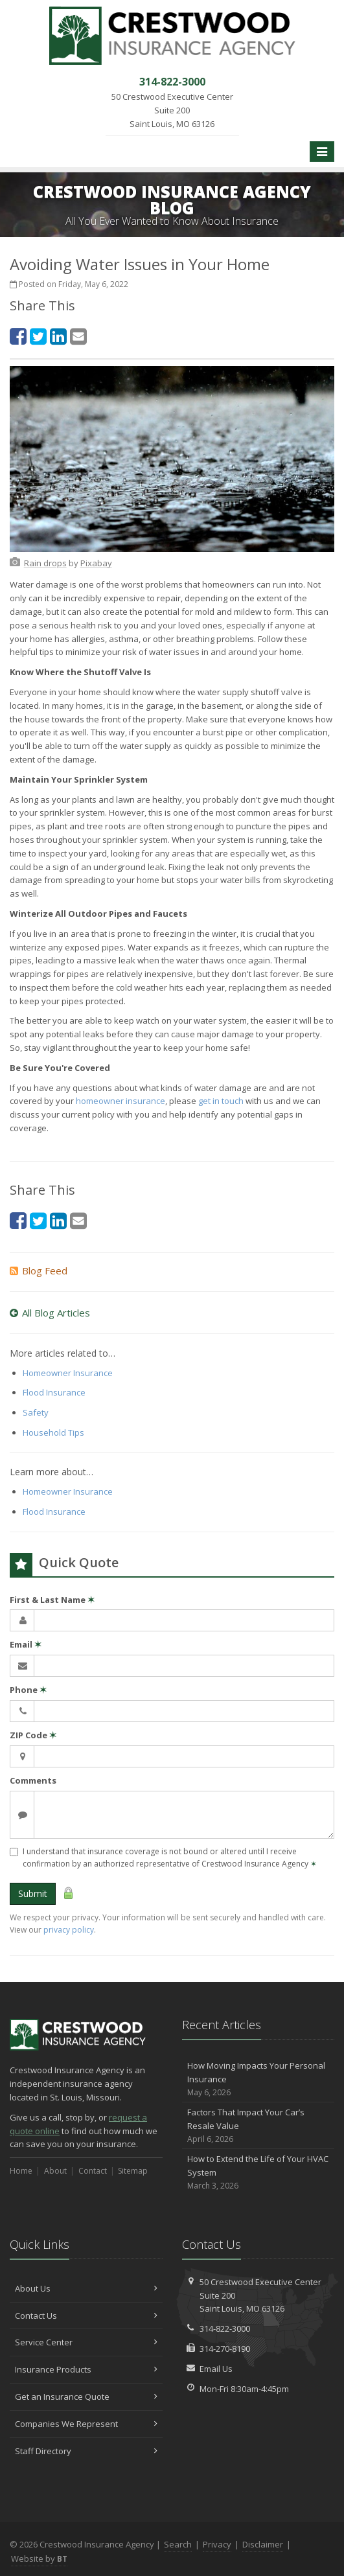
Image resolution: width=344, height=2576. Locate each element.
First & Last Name (52, 1599)
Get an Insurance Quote (86, 2396)
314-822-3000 (225, 2328)
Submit (32, 1893)
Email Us (216, 2369)
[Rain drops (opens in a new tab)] (45, 563)
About (55, 2170)
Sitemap (133, 2170)
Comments (33, 1780)
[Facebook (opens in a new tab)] (18, 336)
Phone (28, 1690)
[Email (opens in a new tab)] (78, 336)
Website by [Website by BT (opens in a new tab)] (39, 2558)
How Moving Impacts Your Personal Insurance (258, 2079)
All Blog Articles (50, 1312)
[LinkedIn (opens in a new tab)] (58, 336)
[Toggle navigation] (322, 151)
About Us (86, 2288)
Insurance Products (86, 2369)
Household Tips (53, 1432)
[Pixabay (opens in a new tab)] (96, 563)
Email (25, 1644)
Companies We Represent (86, 2424)
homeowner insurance (120, 1101)
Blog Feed (38, 1270)
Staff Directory (86, 2451)
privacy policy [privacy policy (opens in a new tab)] (68, 1929)
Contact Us (86, 2315)
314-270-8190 (225, 2348)
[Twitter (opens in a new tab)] (38, 336)
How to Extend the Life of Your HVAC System (258, 2172)
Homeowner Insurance (68, 1373)
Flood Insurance (54, 1392)
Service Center (86, 2342)
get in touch (221, 1101)
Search (178, 2544)
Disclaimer (262, 2544)
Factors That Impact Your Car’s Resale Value (258, 2125)
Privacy (217, 2544)
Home (21, 2170)
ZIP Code (33, 1735)
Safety (36, 1412)
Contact (92, 2170)
